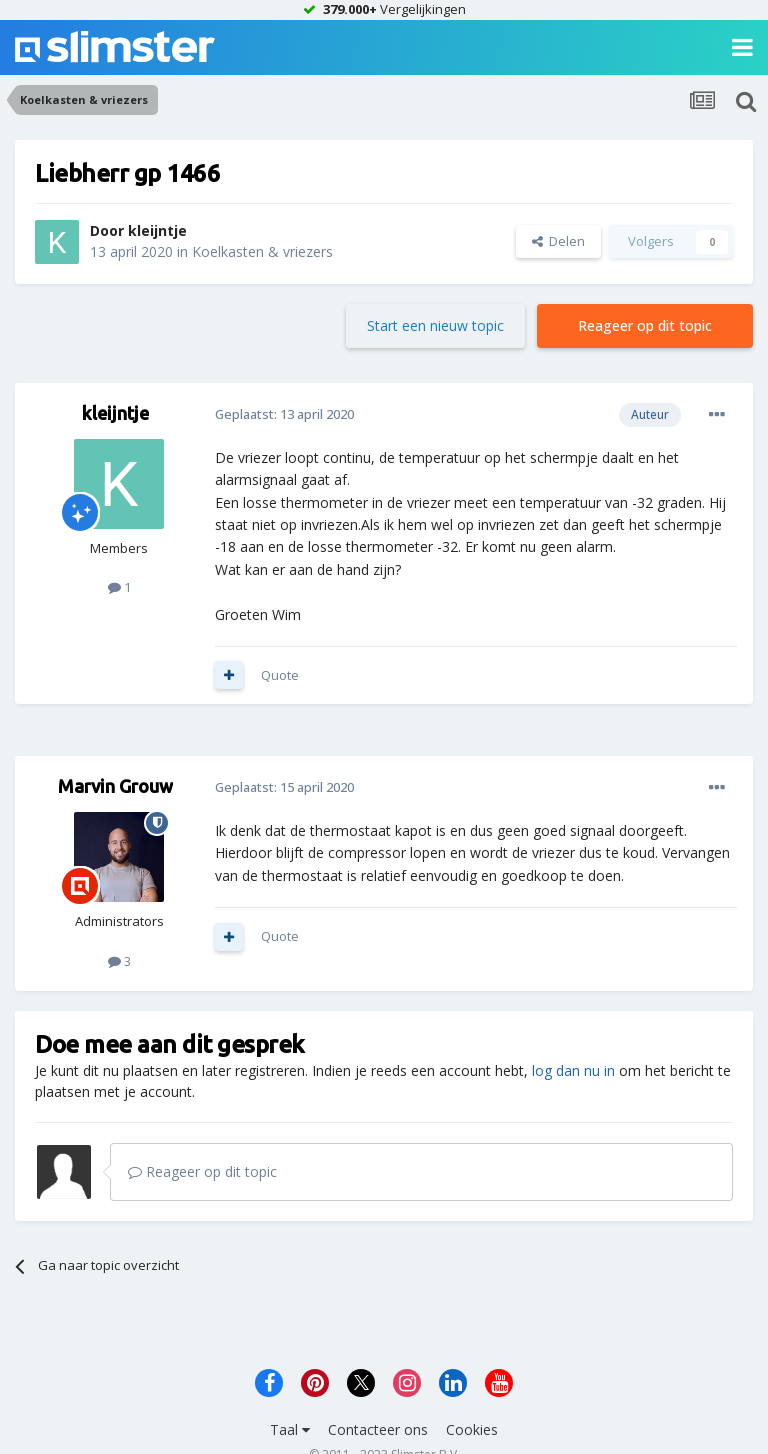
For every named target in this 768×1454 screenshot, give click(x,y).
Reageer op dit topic (645, 325)
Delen (558, 241)
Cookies (472, 1429)
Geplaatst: (284, 414)
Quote (280, 675)
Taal (290, 1429)
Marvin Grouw (115, 786)
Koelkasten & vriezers (262, 251)
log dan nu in (573, 1070)
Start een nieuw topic (435, 325)
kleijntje (157, 230)
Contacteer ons (378, 1429)
